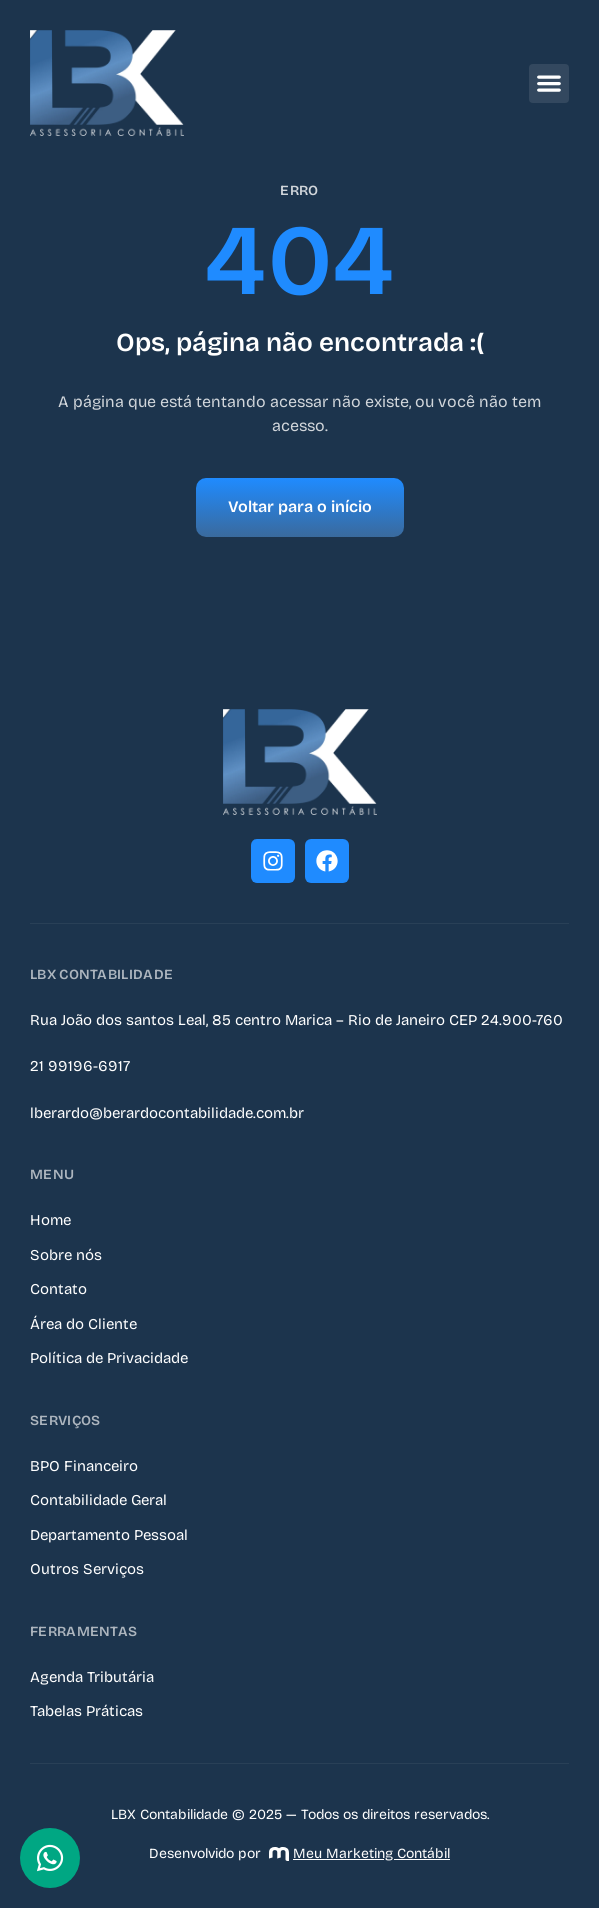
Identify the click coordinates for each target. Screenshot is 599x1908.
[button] (549, 83)
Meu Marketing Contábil (359, 1853)
